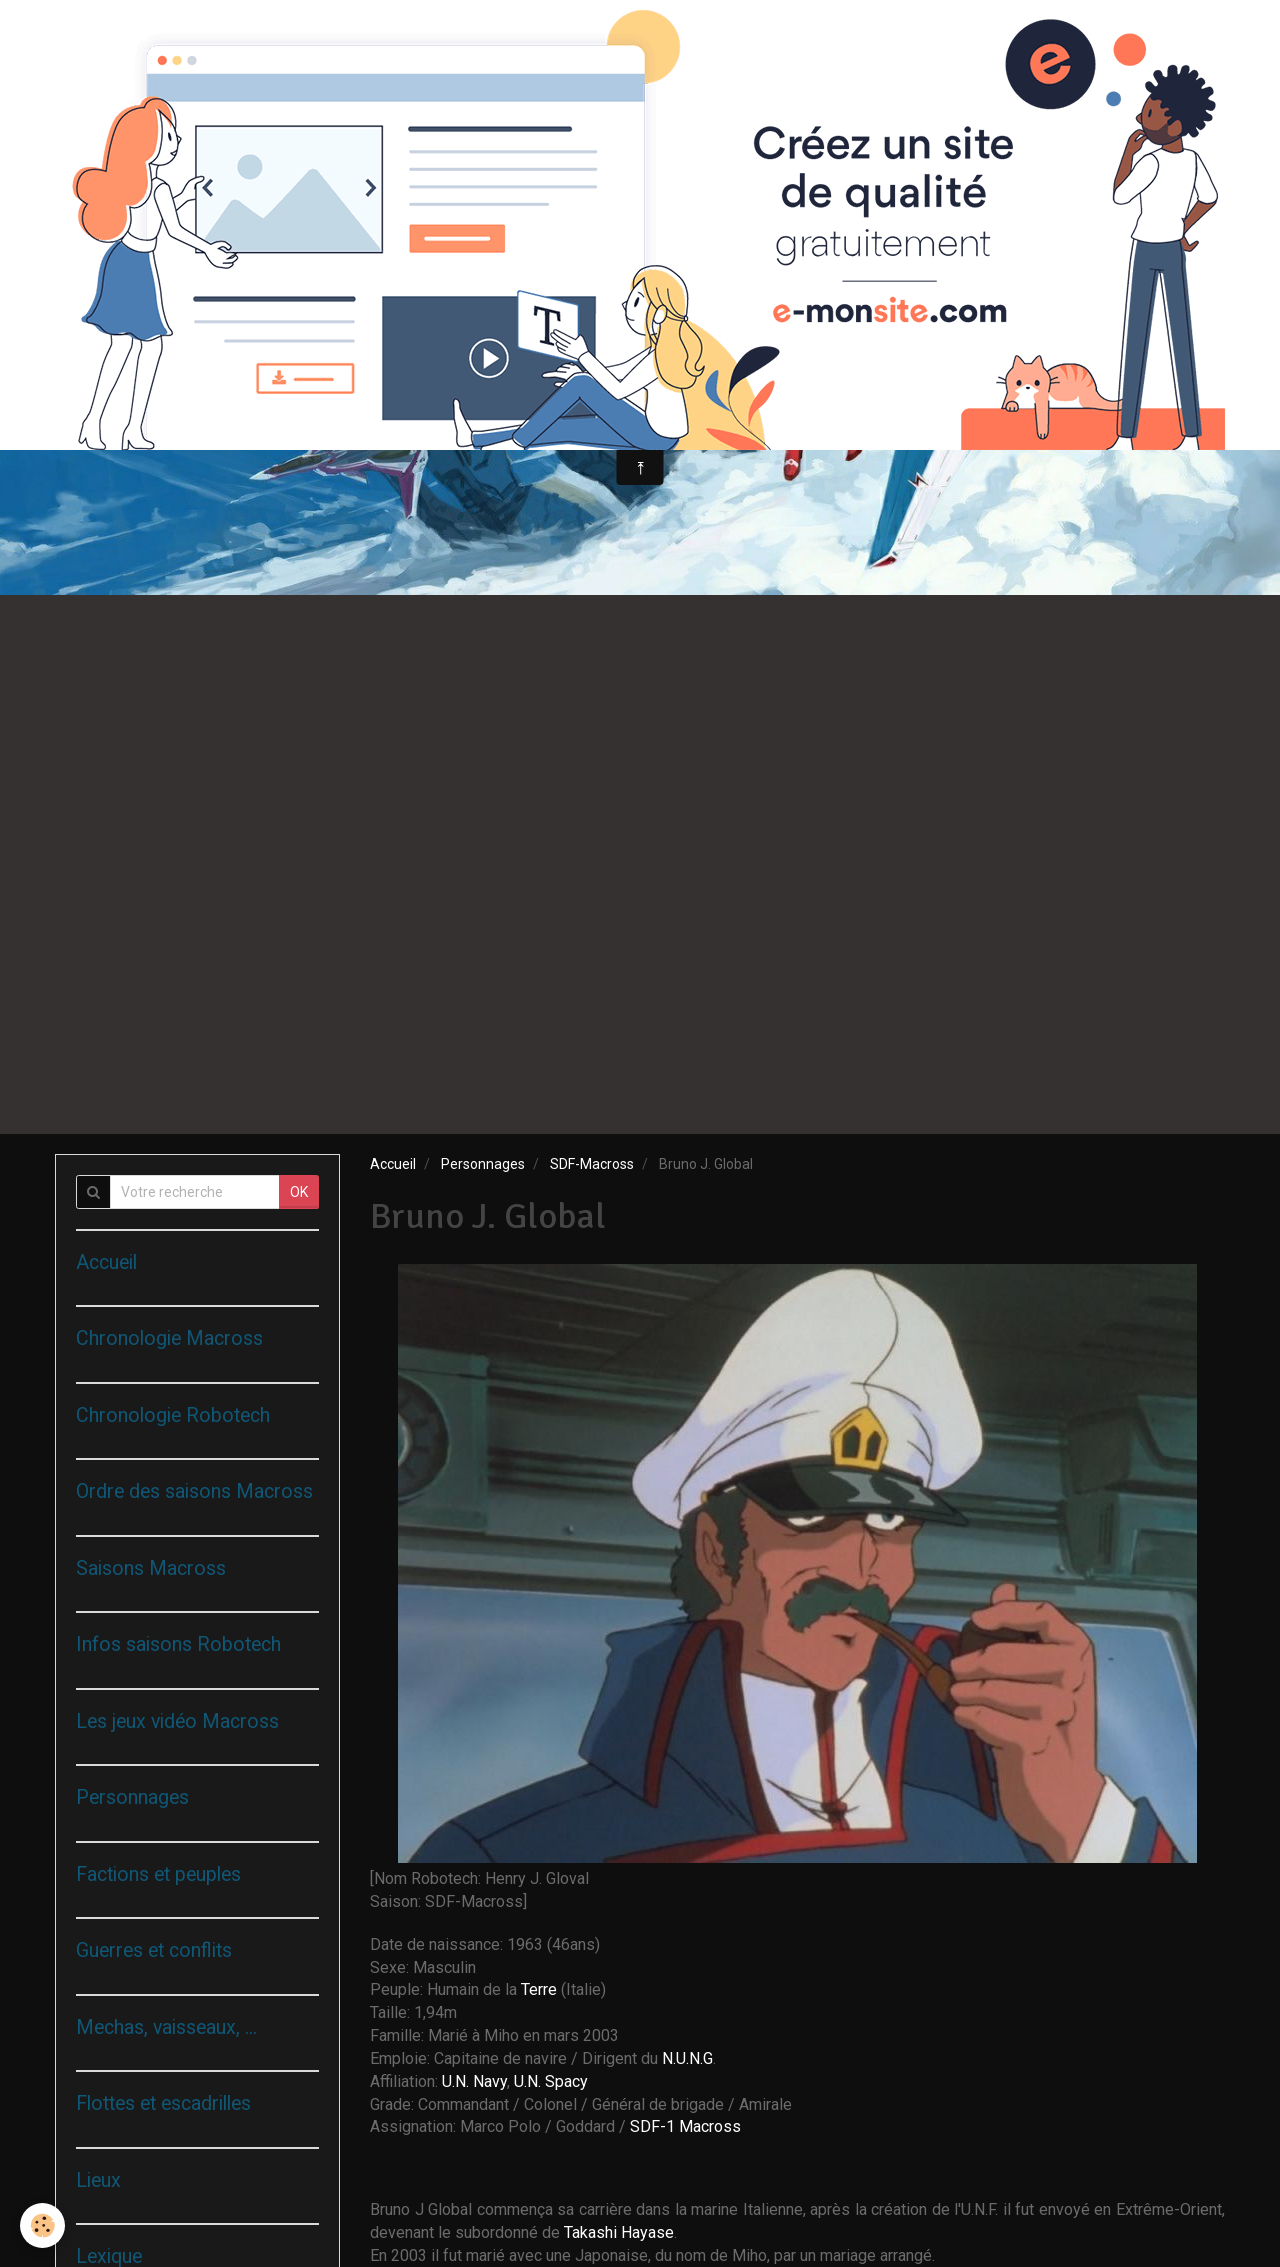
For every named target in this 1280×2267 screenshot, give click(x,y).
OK (299, 1192)
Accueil (393, 1164)
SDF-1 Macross (685, 2126)
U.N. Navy (474, 2081)
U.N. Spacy (551, 2081)
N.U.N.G (687, 2058)
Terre (539, 1989)
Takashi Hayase (619, 2232)
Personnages (483, 1164)
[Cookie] (42, 2225)
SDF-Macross (592, 1164)
